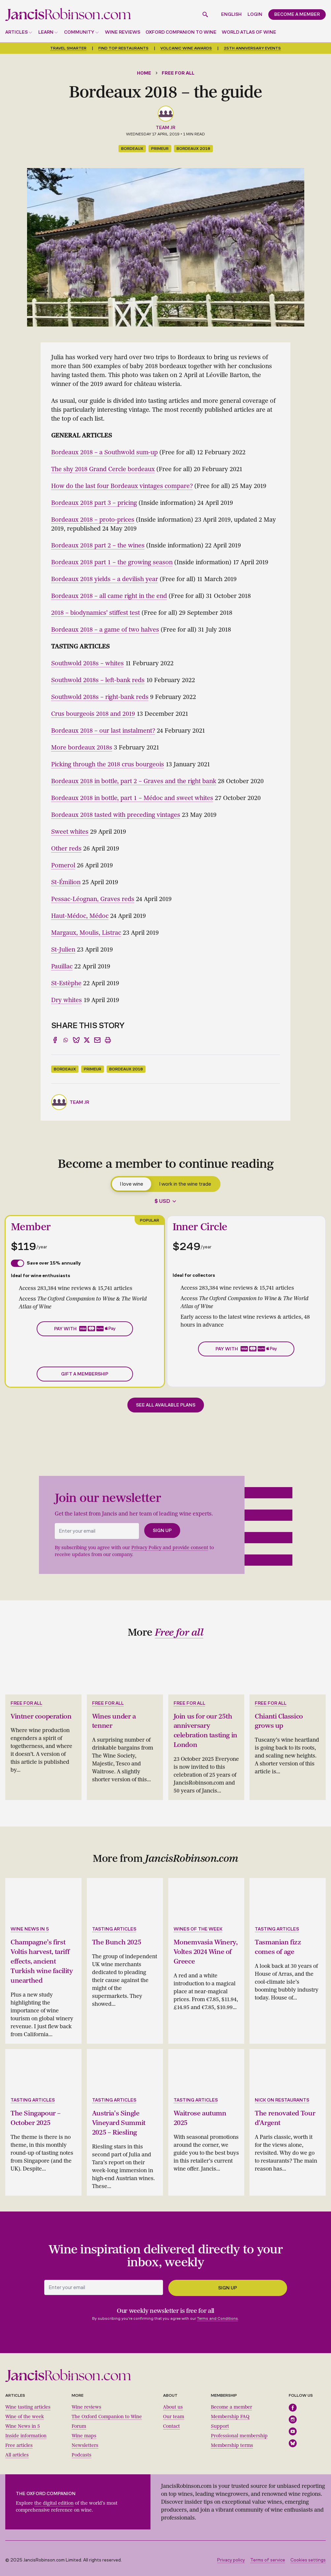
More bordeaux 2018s (81, 747)
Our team (173, 2413)
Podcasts (81, 2452)
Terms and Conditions (217, 2315)
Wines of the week (198, 1928)
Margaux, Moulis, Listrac (86, 933)
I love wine (131, 1184)
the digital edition (54, 2500)
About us (173, 2404)
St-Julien (63, 950)
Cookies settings (308, 2556)
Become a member (231, 2404)
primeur (160, 148)
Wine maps (84, 2432)
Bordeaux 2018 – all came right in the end (109, 596)
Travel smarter (68, 48)
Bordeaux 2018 (193, 148)
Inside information (26, 2432)
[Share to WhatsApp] (66, 1040)
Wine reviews (122, 32)
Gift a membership (84, 1374)
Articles (16, 32)
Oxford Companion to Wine (181, 32)
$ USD (162, 1201)
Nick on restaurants (282, 2097)
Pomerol (63, 865)
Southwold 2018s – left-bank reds (98, 680)
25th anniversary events (252, 48)
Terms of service (267, 2556)
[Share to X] (87, 1040)
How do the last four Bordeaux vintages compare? (122, 486)
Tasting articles (114, 1928)
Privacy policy (231, 2556)
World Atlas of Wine (249, 32)
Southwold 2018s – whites (87, 663)
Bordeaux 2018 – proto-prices (92, 520)
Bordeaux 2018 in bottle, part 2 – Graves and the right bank (133, 781)
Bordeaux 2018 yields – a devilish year (104, 579)
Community (79, 32)
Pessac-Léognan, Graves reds (92, 899)
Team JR (165, 127)
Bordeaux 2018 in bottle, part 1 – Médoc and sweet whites (132, 798)
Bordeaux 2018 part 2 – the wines (98, 545)
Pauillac (62, 966)
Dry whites (66, 1000)
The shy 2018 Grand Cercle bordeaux (103, 469)
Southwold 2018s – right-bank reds (100, 697)
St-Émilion (66, 882)
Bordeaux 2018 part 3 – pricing (94, 503)
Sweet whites (69, 832)
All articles (17, 2452)
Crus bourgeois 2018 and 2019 (93, 714)
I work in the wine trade (185, 1184)
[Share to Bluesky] (76, 1040)
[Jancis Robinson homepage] (68, 14)
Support (220, 2423)
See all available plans (165, 1405)
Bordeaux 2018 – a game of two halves (105, 630)
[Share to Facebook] (55, 1040)
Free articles (19, 2442)
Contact (171, 2423)
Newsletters (85, 2442)
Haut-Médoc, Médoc (80, 916)
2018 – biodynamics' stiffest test (95, 613)
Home (144, 73)
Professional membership (239, 2432)
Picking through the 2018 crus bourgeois (107, 764)
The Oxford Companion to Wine (107, 2413)
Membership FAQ (230, 2413)
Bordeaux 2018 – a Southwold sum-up (104, 452)
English (231, 14)
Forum (79, 2423)
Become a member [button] (297, 14)
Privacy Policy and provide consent (169, 1548)
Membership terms (232, 2442)
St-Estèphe (66, 983)
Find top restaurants (123, 48)
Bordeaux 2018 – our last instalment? (103, 731)
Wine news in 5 (30, 1928)
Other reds (66, 849)
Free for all (178, 73)
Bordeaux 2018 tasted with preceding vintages (115, 815)
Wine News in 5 (22, 2423)
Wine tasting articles (27, 2404)
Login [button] (255, 14)
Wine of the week (24, 2413)
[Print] (108, 1040)
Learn (45, 32)
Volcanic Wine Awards (186, 48)
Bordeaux (132, 148)
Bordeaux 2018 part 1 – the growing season (112, 562)
